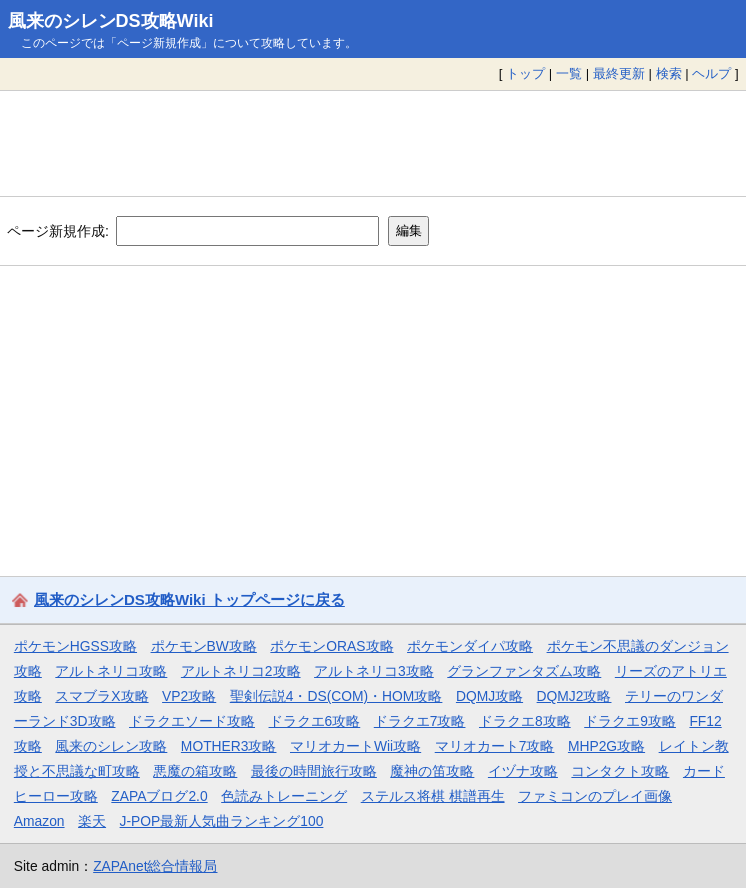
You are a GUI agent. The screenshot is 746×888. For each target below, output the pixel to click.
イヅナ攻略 (523, 771)
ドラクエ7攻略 (420, 721)
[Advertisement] (373, 143)
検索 (669, 73)
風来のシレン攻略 (111, 746)
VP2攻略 (189, 696)
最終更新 (619, 73)
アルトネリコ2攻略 (241, 671)
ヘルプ (711, 73)
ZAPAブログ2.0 (159, 796)
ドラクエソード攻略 (192, 721)
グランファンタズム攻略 (524, 671)
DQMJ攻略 (489, 696)
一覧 (569, 73)
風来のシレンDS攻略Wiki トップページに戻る (189, 599)
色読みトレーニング (284, 796)
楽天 (92, 821)
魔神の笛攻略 (432, 771)
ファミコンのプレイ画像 (595, 796)
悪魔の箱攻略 (195, 771)
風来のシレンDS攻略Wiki (111, 21)
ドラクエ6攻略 (315, 721)
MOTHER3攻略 (229, 746)
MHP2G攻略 (606, 746)
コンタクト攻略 (620, 771)
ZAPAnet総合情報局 (155, 866)
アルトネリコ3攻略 (374, 671)
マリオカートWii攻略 (355, 746)
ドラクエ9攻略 (630, 721)
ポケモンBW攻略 (204, 646)
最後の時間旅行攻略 (314, 771)
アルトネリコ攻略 (111, 671)
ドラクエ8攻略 (525, 721)
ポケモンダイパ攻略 (470, 646)
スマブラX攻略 (101, 696)
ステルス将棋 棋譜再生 (433, 796)
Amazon (39, 821)
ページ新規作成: (58, 230)
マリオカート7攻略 (495, 746)
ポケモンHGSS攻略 (75, 646)
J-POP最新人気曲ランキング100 (222, 821)
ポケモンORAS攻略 (331, 646)
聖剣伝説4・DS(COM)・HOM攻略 (336, 696)
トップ (525, 73)
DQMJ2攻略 (574, 696)
